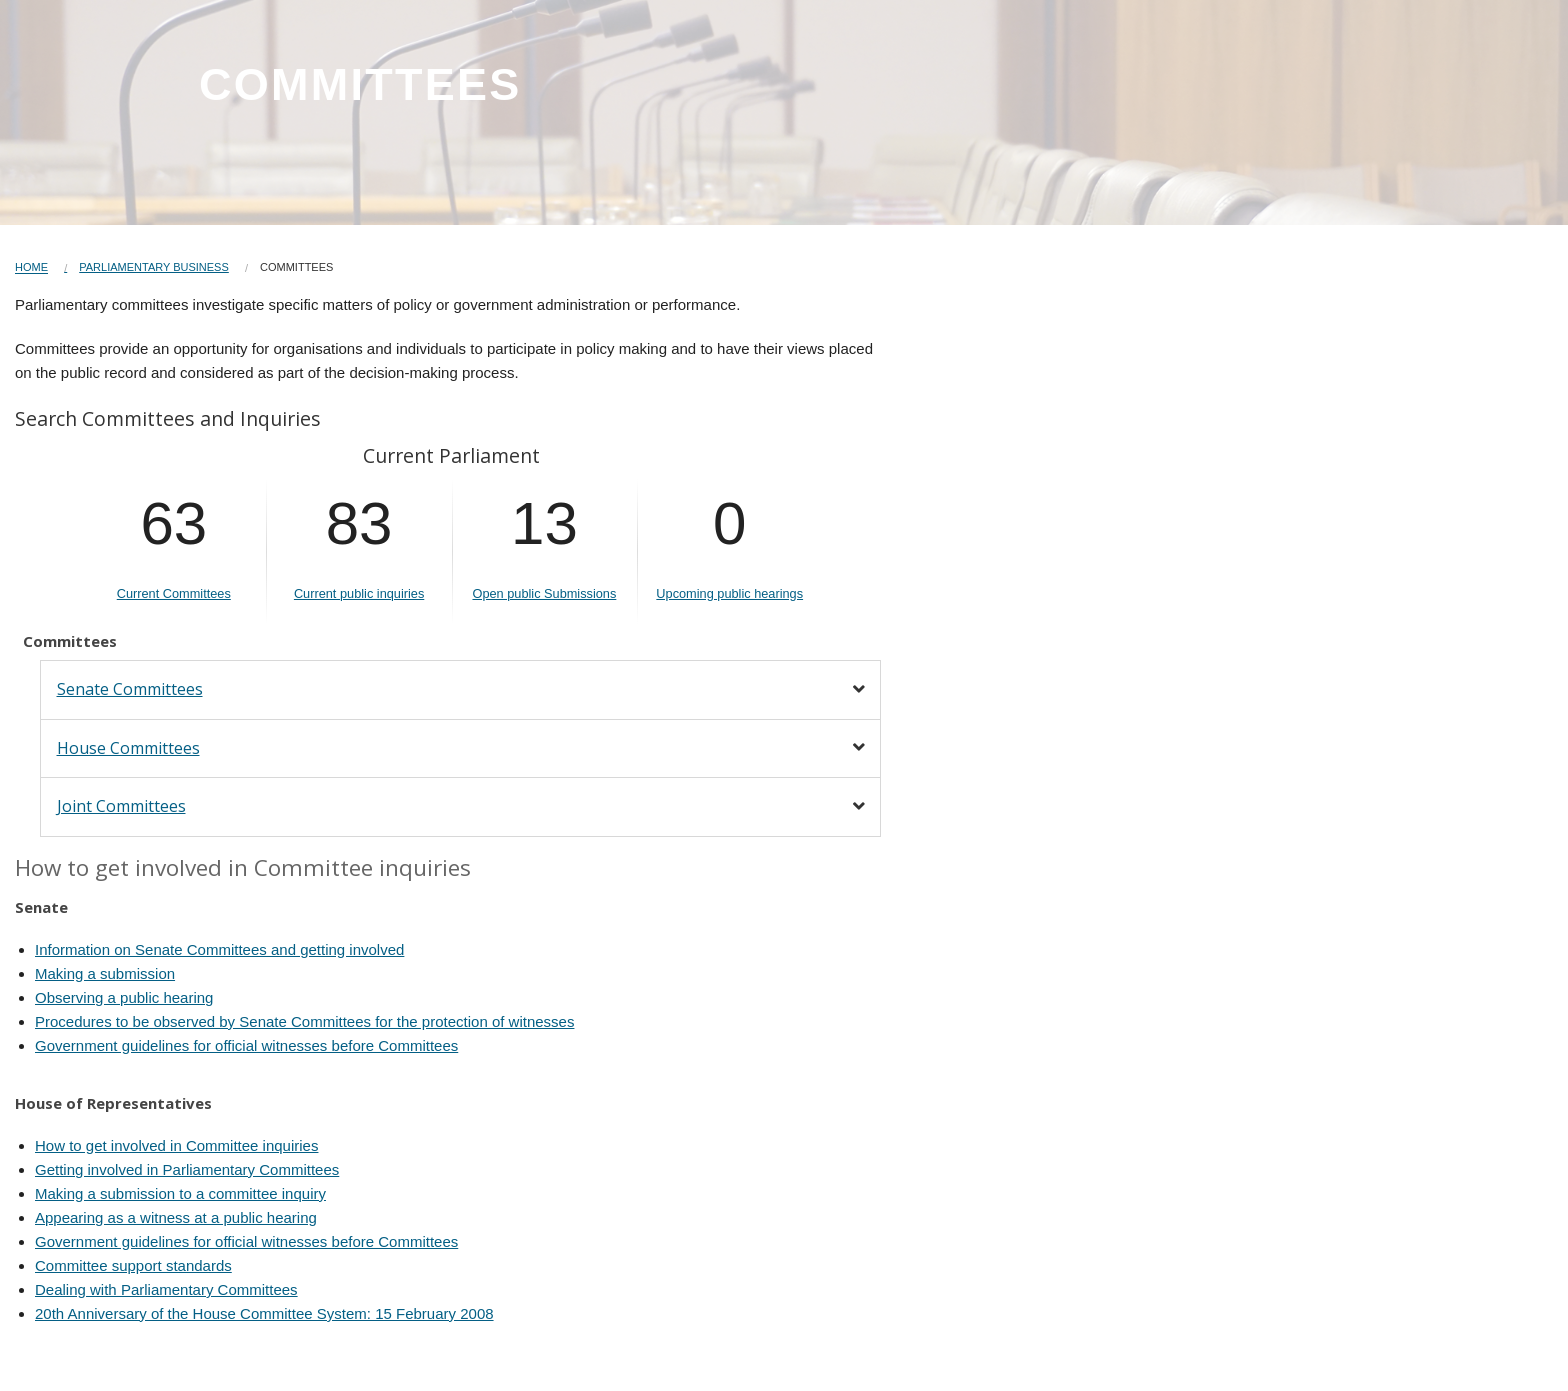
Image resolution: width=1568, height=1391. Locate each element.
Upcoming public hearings (729, 593)
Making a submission (105, 973)
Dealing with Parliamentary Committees (166, 1289)
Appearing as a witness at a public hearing (176, 1217)
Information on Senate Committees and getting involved (219, 949)
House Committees (128, 748)
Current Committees (174, 593)
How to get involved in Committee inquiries (176, 1145)
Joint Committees (121, 806)
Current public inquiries (359, 593)
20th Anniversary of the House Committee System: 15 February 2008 (264, 1313)
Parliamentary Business (154, 267)
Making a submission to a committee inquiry (180, 1193)
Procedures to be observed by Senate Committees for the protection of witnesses (304, 1021)
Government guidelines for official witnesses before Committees (246, 1045)
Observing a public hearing (124, 997)
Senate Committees (130, 689)
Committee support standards (133, 1265)
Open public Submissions (544, 593)
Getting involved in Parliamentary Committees (187, 1169)
